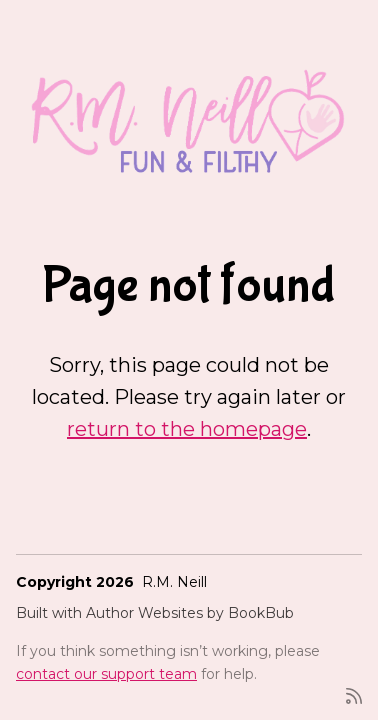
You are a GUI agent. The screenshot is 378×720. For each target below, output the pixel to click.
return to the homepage (187, 429)
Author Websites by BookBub (190, 613)
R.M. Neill (174, 582)
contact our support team (106, 674)
